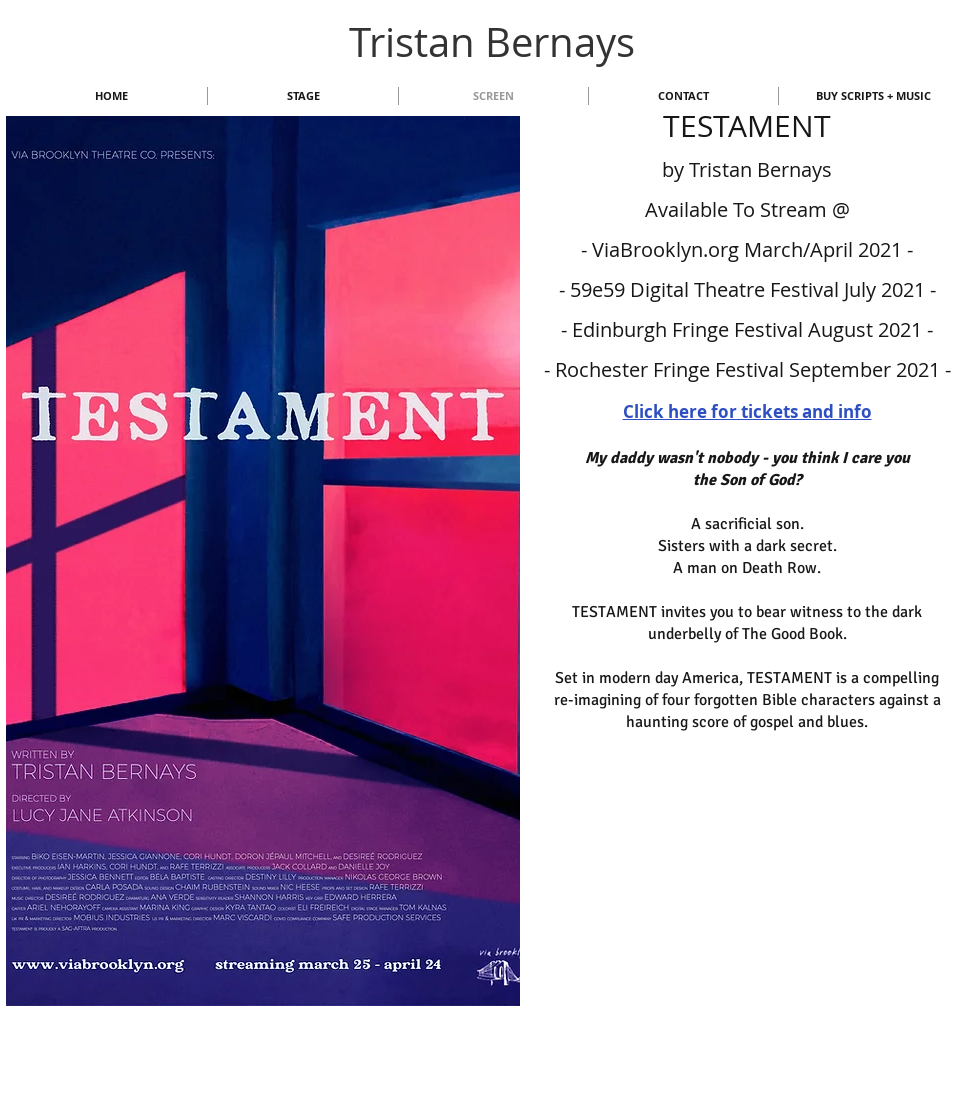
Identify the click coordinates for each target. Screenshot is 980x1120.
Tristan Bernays (492, 42)
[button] (263, 561)
